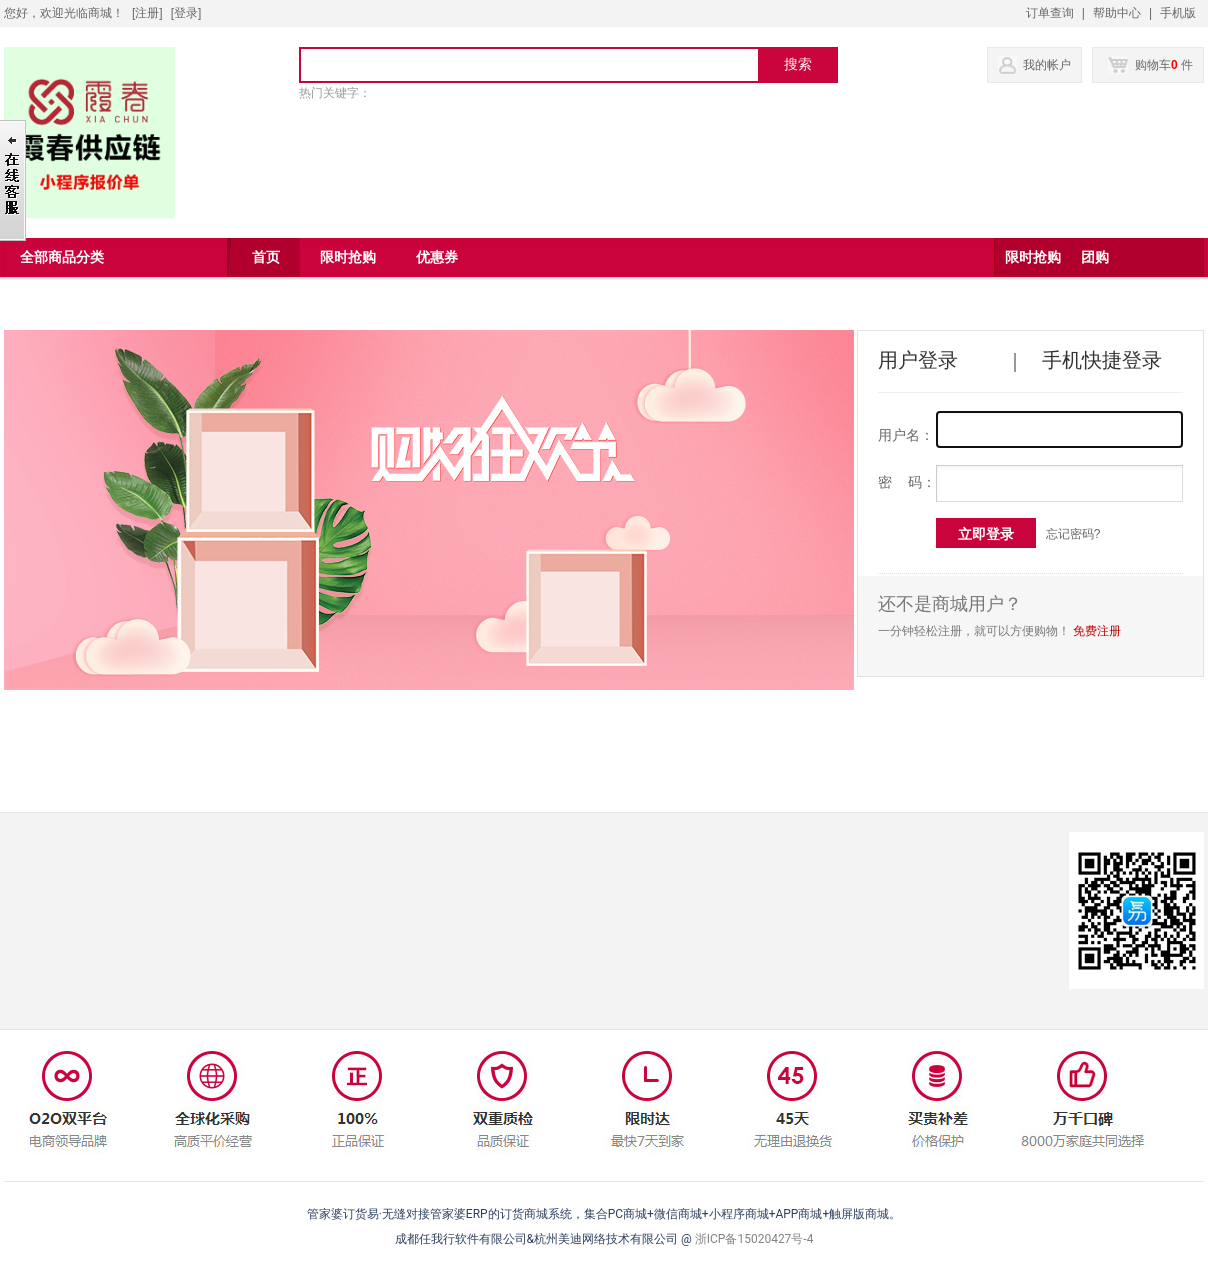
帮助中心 (1117, 13)
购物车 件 (1150, 65)
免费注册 (1097, 631)
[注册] (147, 13)
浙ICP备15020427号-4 (754, 1239)
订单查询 (1050, 13)
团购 (1095, 257)
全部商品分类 (62, 257)
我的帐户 (1047, 65)
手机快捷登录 (1102, 360)
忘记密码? (1073, 534)
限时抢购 (1033, 257)
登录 (186, 13)
